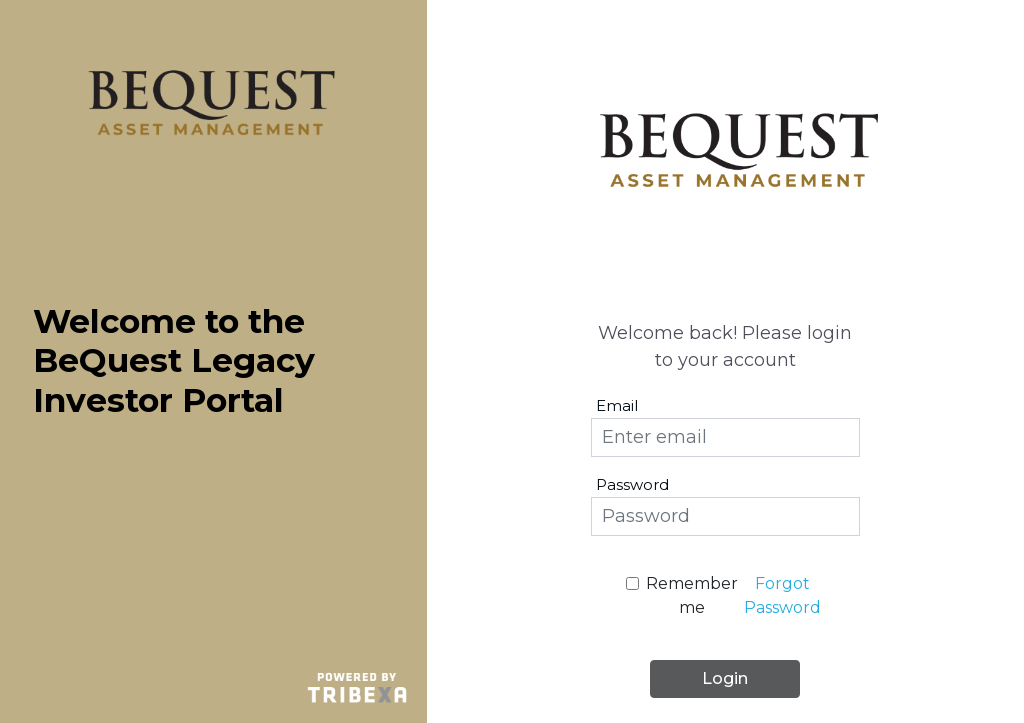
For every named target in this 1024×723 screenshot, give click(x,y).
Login (725, 678)
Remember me (692, 595)
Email (617, 405)
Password (632, 484)
